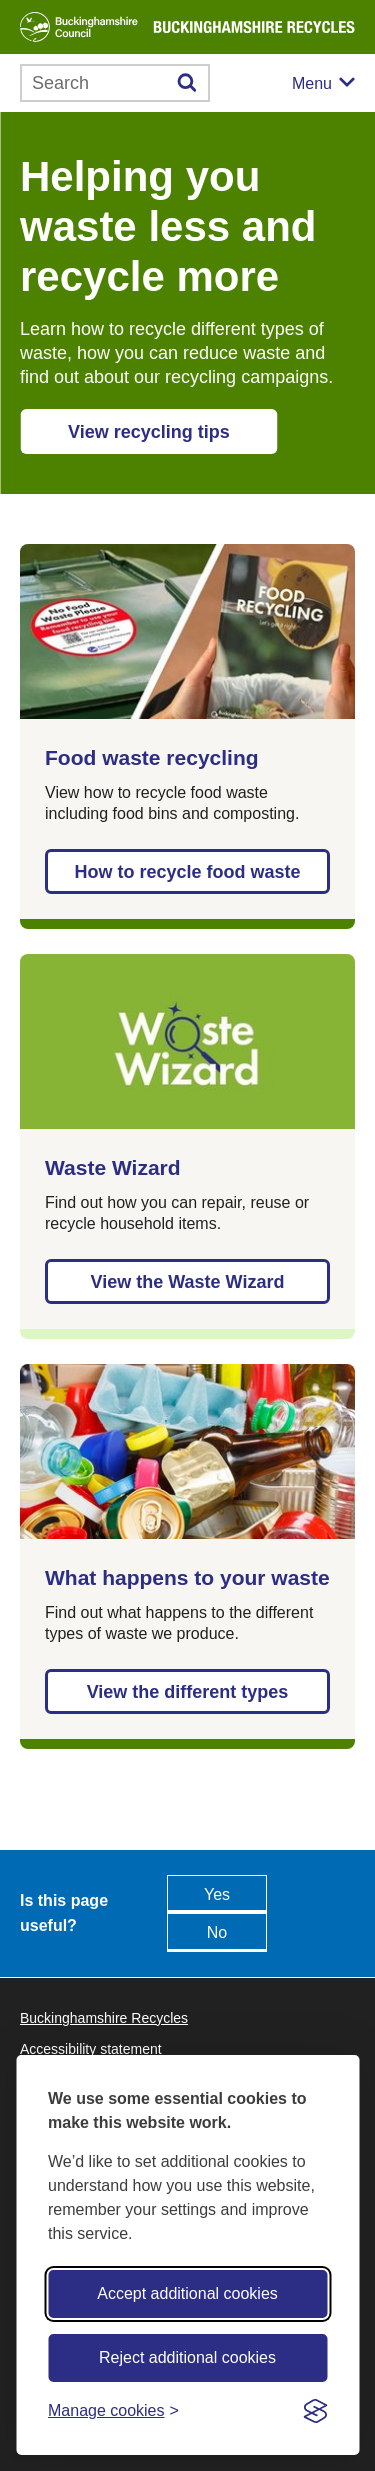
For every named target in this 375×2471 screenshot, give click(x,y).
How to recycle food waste (187, 872)
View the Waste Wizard (188, 1282)
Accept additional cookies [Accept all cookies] (187, 2293)
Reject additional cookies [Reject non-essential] (187, 2357)
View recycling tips (149, 432)
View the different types (188, 1692)
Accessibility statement (91, 2049)
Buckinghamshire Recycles (104, 2018)
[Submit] (187, 83)
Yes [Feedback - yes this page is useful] (217, 1894)
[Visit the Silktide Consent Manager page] (315, 2411)
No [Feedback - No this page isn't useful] (217, 1932)
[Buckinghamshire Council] (79, 27)
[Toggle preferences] (113, 2410)
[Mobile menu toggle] (323, 83)
